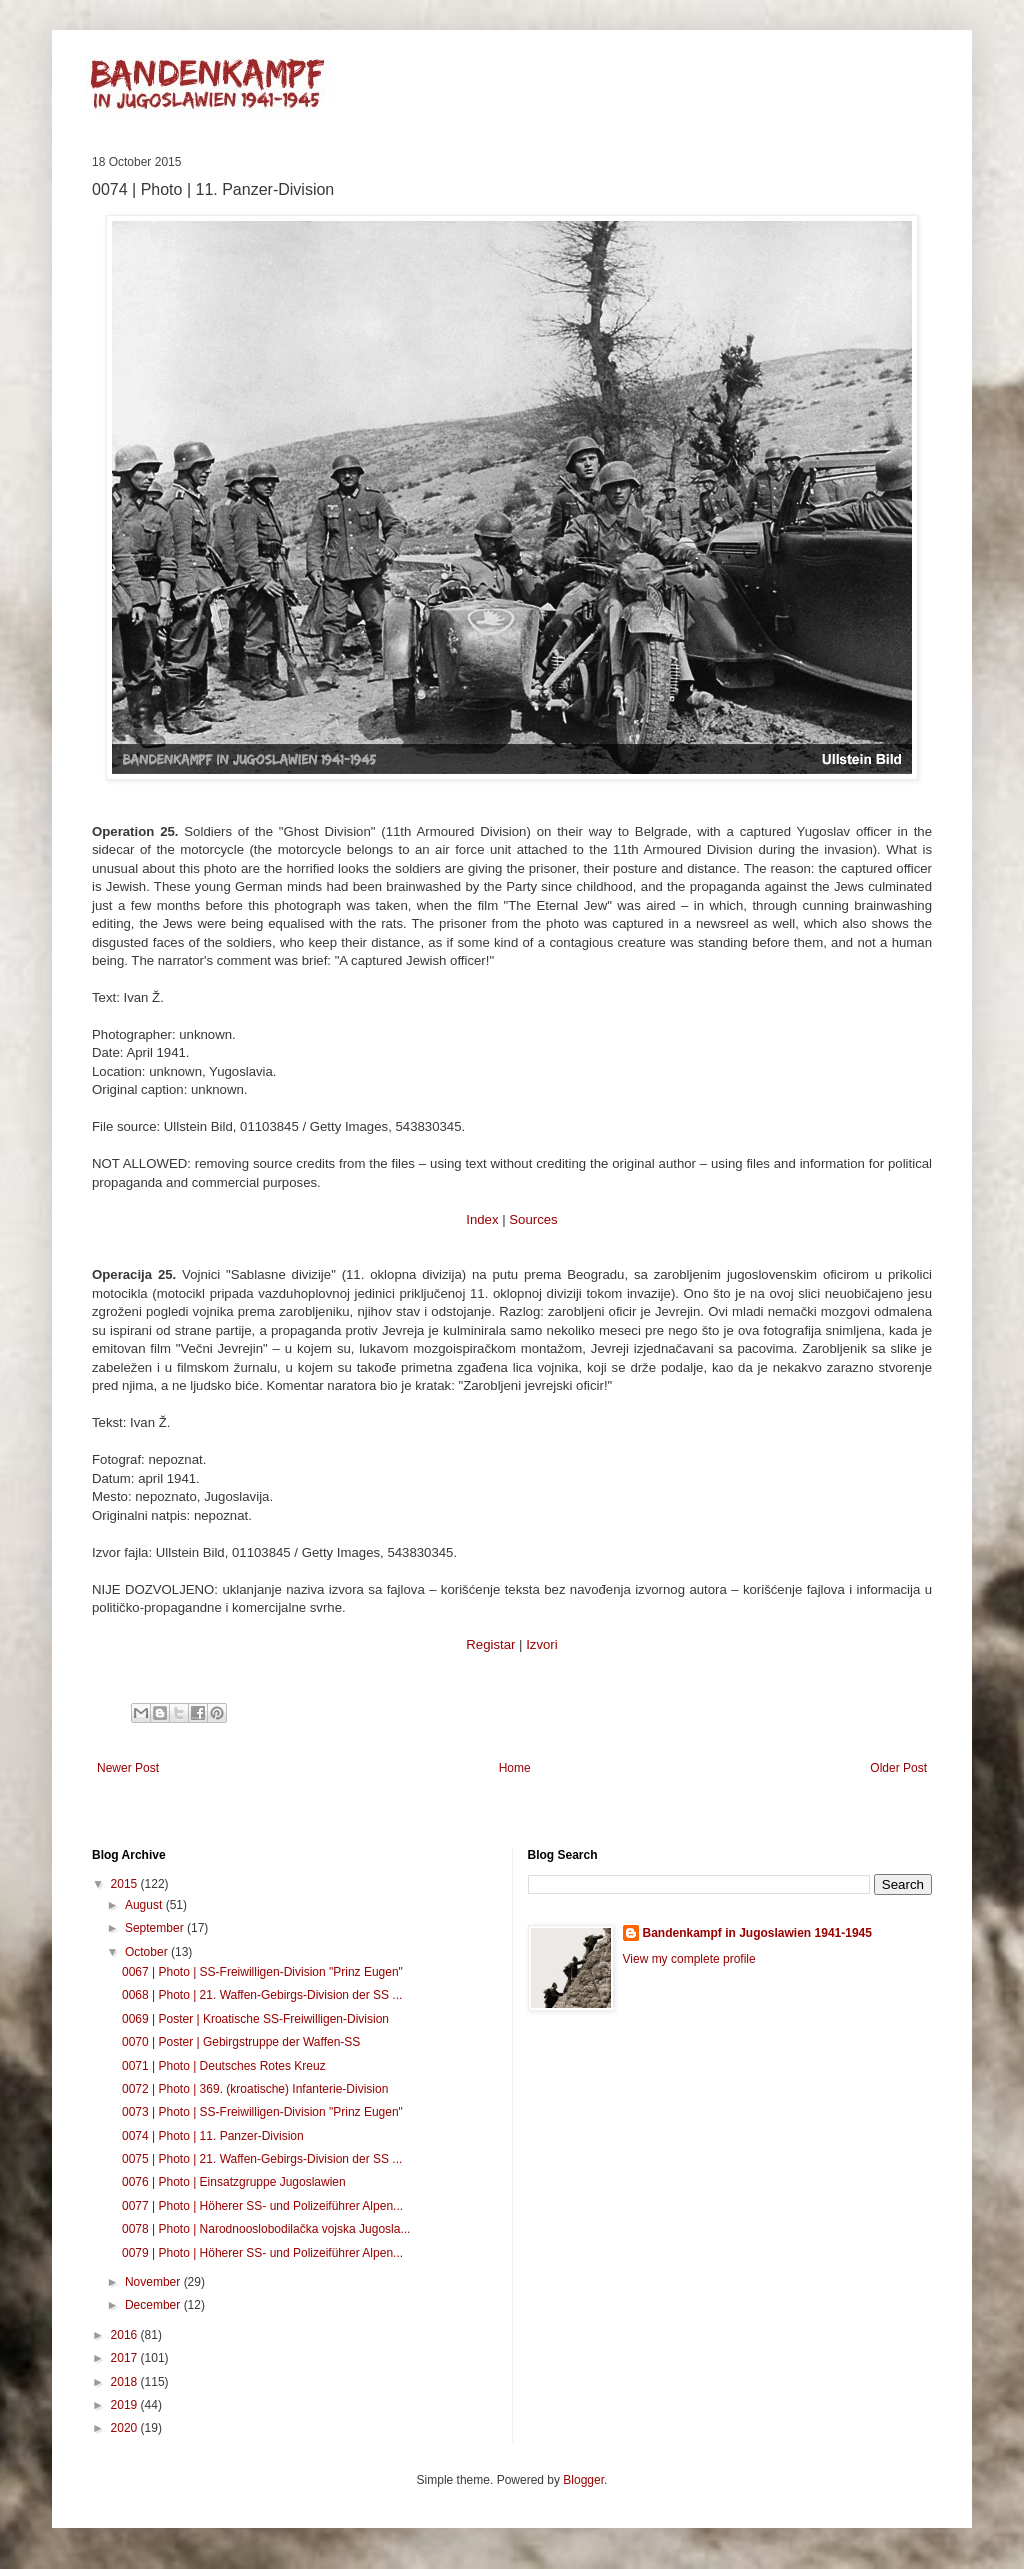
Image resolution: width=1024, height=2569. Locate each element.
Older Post (898, 1768)
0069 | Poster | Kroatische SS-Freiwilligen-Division (255, 2019)
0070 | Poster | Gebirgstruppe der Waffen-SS (241, 2042)
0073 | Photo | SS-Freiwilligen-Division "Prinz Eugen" (262, 2112)
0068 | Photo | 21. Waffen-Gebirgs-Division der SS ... (262, 1995)
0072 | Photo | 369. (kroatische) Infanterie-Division (255, 2089)
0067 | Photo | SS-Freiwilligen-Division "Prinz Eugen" (262, 1972)
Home (515, 1768)
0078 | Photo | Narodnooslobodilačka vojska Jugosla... (266, 2229)
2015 (126, 1884)
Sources (533, 1219)
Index (482, 1219)
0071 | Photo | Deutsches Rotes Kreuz (224, 2066)
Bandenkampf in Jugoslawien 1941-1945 (757, 1933)
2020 (126, 2428)
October (148, 1952)
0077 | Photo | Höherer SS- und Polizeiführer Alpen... (262, 2206)
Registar (490, 1644)
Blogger (583, 2480)
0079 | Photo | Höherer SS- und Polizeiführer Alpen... (262, 2253)
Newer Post (128, 1768)
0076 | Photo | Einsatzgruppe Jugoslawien (234, 2182)
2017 (126, 2358)
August (145, 1905)
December (154, 2305)
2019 (126, 2405)
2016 (126, 2335)
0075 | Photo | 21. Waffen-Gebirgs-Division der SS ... (262, 2159)
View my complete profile (689, 1959)
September (156, 1928)
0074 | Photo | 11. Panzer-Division (213, 2136)
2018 (126, 2382)
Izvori (542, 1644)
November (154, 2282)
